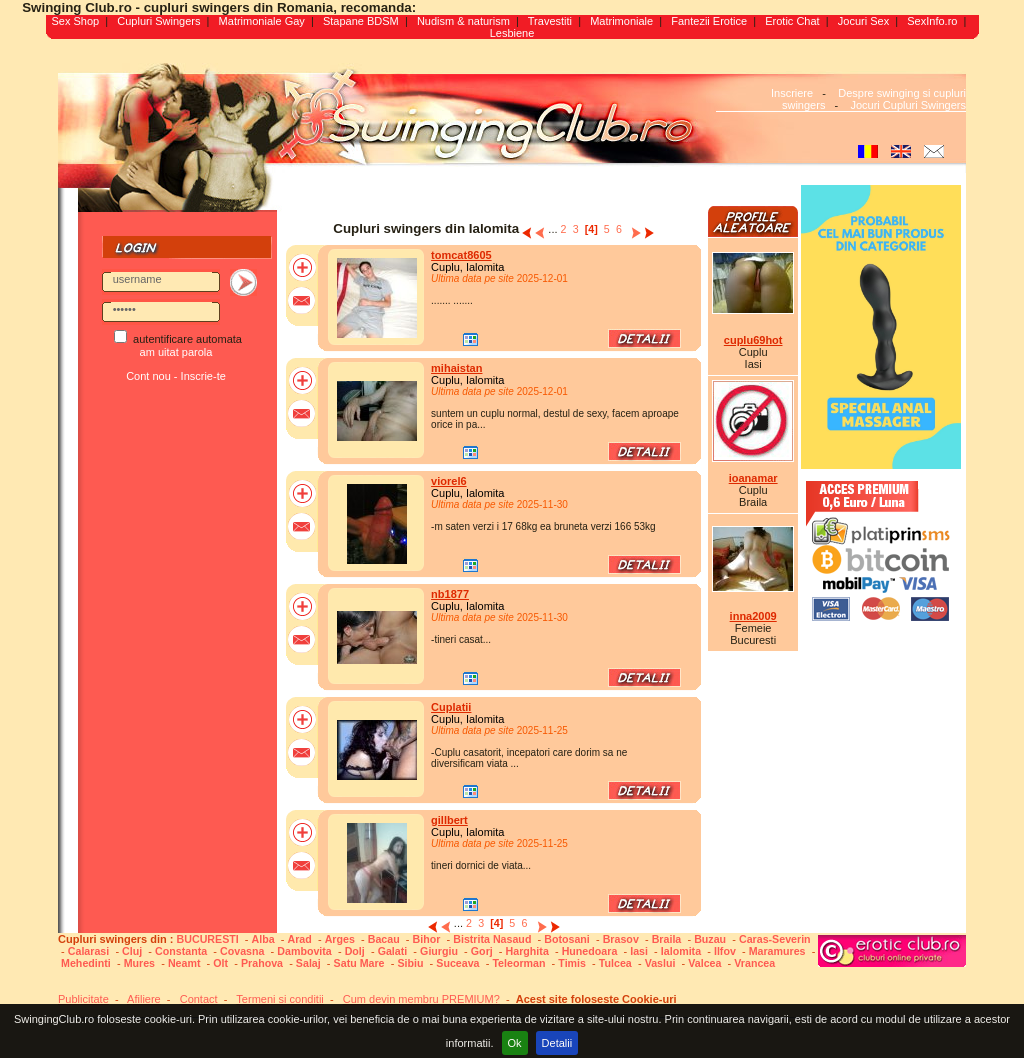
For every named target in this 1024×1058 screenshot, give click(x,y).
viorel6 (448, 481)
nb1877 (450, 594)
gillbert (449, 820)
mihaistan (456, 368)
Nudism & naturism (463, 21)
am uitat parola (176, 352)
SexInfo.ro (932, 21)
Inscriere (792, 93)
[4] (591, 229)
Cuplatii (451, 707)
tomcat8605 (461, 255)
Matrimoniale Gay (262, 21)
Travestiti (550, 21)
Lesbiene (512, 33)
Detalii (557, 1043)
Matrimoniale (621, 21)
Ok (515, 1043)
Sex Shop (75, 21)
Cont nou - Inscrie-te (176, 376)
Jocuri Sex (863, 21)
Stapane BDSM (361, 21)
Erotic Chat (792, 21)
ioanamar (753, 478)
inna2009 (753, 616)
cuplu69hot (753, 340)
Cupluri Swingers (158, 21)
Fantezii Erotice (709, 21)
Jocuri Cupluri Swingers (908, 105)
